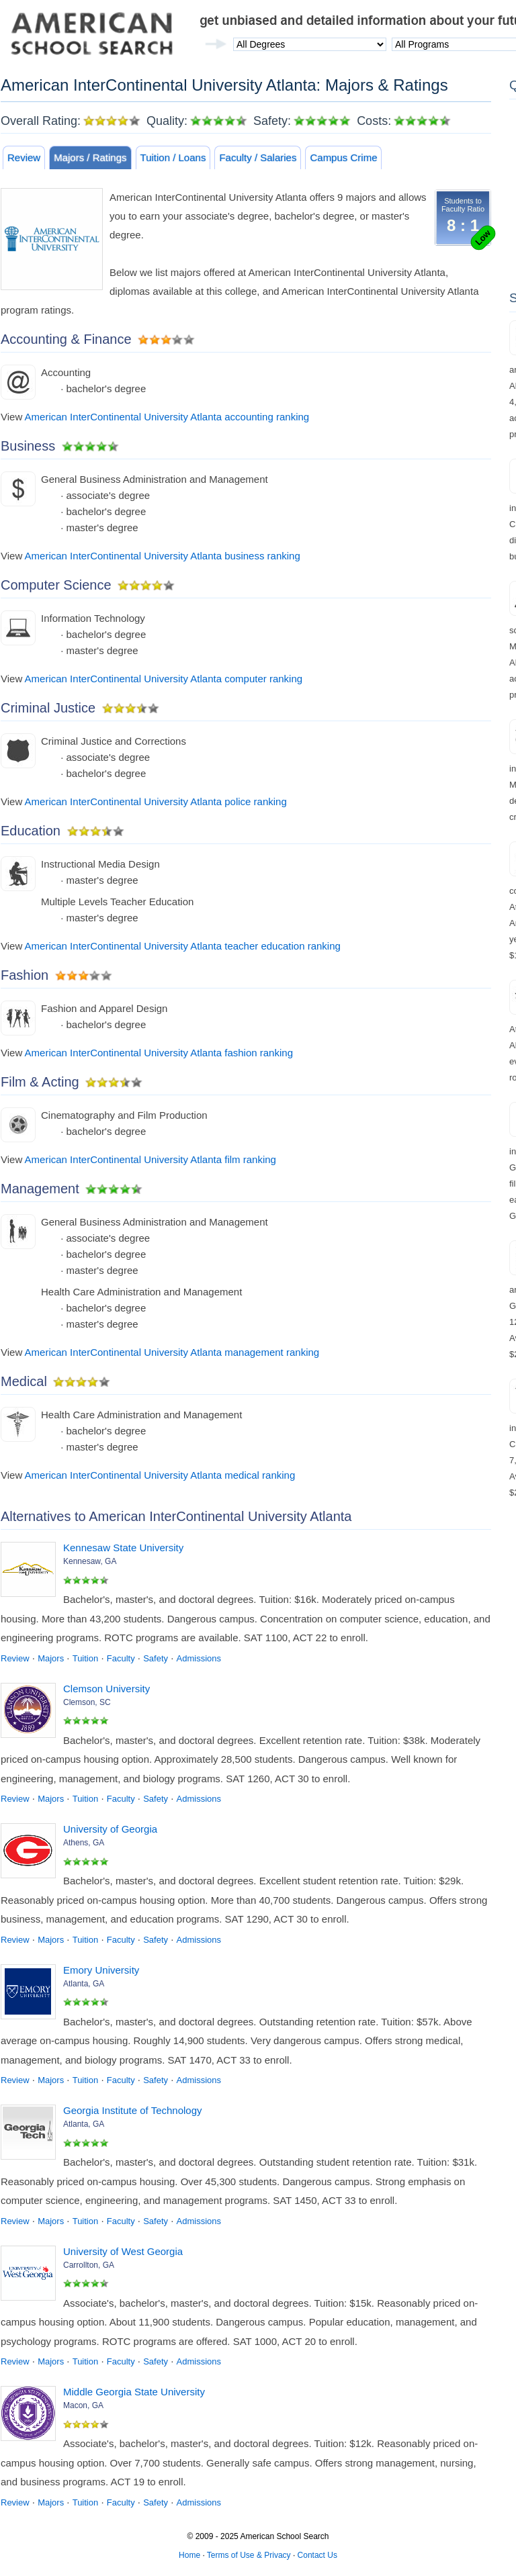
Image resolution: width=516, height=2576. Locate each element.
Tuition (86, 1658)
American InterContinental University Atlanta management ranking (172, 1352)
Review (23, 157)
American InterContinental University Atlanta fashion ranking (159, 1052)
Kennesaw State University (123, 1547)
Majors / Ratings (90, 157)
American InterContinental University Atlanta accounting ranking (167, 416)
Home (189, 2555)
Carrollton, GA (88, 2265)
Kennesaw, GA (89, 1561)
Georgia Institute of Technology (132, 2110)
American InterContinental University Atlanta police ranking (156, 801)
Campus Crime (343, 157)
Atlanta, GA (83, 1983)
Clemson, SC (87, 1702)
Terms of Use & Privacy (249, 2555)
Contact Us (317, 2555)
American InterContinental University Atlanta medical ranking (160, 1475)
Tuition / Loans (173, 157)
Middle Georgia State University (134, 2391)
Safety (155, 1658)
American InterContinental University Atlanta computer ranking (164, 678)
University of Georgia (110, 1829)
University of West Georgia (123, 2251)
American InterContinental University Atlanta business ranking (162, 555)
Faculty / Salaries (257, 157)
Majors (51, 1658)
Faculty (121, 1658)
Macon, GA (83, 2405)
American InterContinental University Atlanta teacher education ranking (183, 946)
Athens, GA (83, 1842)
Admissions (199, 1658)
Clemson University (106, 1688)
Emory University (101, 1970)
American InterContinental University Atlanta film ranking (150, 1159)
